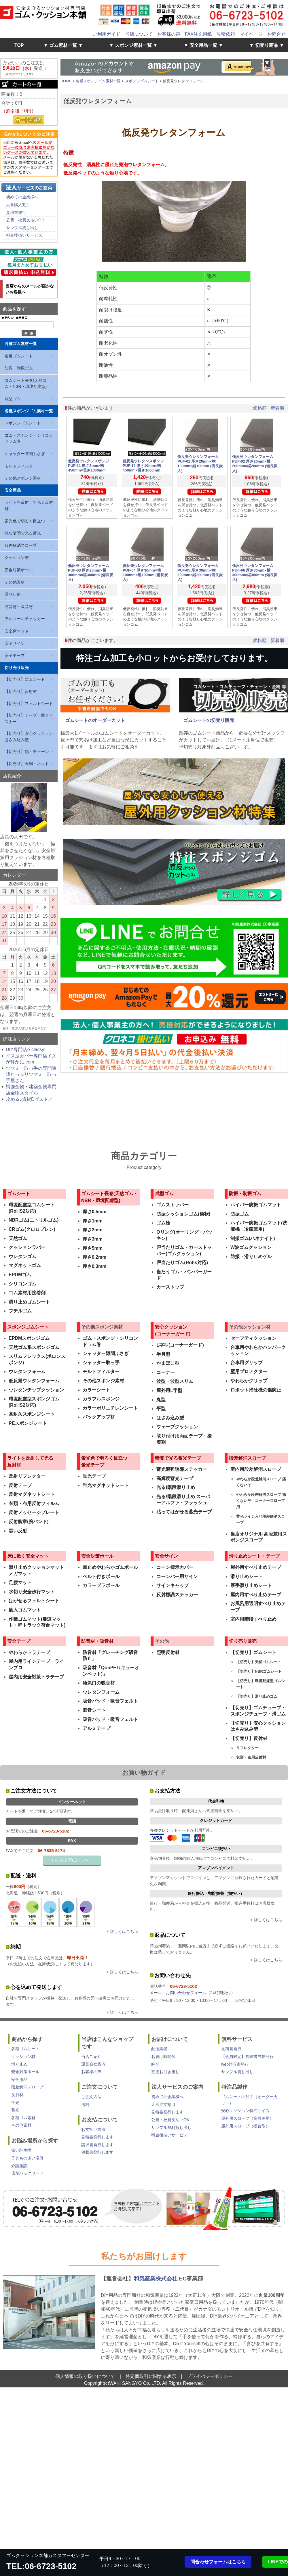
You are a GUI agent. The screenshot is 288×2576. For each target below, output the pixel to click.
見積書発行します (97, 2137)
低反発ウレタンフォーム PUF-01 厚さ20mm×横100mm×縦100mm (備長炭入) (200, 464)
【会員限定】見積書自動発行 (247, 2056)
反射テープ (20, 1485)
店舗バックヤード (27, 2173)
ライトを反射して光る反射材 (29, 505)
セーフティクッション (253, 1338)
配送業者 (159, 2048)
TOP (19, 45)
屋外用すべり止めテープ (255, 1567)
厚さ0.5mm (95, 1211)
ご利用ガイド (106, 34)
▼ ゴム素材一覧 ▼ (63, 45)
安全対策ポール (19, 570)
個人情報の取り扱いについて (85, 2376)
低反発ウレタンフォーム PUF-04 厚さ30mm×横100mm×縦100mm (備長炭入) (145, 573)
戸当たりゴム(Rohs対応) (182, 1262)
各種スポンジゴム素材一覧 (29, 411)
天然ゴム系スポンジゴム (34, 1347)
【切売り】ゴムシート (25, 679)
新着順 (277, 408)
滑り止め (13, 594)
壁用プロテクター (248, 1371)
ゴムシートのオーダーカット (95, 720)
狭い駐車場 (21, 2150)
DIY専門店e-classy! (26, 1049)
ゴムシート (18, 1193)
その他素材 (15, 582)
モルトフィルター (21, 466)
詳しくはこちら (124, 1931)
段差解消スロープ (21, 545)
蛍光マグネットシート (106, 1485)
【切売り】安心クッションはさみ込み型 (29, 736)
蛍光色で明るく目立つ (25, 521)
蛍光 (15, 2102)
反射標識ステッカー (177, 1594)
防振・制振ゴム (19, 368)
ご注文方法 (91, 2096)
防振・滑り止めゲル (251, 1256)
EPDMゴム (20, 1274)
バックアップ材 (99, 1416)
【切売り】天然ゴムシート (258, 1662)
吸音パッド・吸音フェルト (110, 1701)
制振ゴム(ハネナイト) (252, 1238)
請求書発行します (97, 2144)
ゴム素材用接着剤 (27, 1292)
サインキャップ (172, 1585)
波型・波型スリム (174, 1381)
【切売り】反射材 (21, 691)
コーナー (165, 1372)
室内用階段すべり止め (253, 1619)
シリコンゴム (22, 1283)
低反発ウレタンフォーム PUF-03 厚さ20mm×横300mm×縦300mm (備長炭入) (90, 573)
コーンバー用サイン (177, 1576)
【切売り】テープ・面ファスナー (29, 718)
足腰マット (20, 1582)
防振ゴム (239, 1214)
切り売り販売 (17, 667)
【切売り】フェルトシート (29, 703)
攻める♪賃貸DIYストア (29, 1099)
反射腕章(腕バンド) (29, 1521)
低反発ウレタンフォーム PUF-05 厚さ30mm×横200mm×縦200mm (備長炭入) (200, 573)
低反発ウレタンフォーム (34, 1380)
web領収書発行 (235, 2064)
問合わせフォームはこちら (218, 2561)
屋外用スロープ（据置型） (245, 2126)
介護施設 (19, 2165)
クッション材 (17, 557)
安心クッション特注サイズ (245, 2110)
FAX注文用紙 (198, 34)
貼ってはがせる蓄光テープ (184, 1511)
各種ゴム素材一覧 (21, 343)
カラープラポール (101, 1585)
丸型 (161, 1399)
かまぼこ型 (167, 1363)
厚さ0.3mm (95, 1266)
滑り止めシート (246, 1576)
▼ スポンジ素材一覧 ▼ (133, 45)
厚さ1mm (93, 1220)
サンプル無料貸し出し (171, 2127)
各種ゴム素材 (23, 2117)
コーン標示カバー (174, 1567)
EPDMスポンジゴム (29, 1338)
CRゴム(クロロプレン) (32, 1229)
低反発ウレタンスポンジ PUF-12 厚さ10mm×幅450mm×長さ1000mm (145, 466)
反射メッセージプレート (34, 1512)
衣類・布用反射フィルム (34, 1503)
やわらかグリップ (248, 1380)
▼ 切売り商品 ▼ (266, 45)
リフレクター (247, 1748)
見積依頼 (226, 34)
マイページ (251, 34)
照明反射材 (167, 1652)
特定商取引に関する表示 (151, 2376)
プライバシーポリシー (210, 2376)
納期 (155, 2064)
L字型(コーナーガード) (180, 1345)
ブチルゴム (20, 1310)
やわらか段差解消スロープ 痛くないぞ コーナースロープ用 (261, 1500)
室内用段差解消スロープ (255, 1469)
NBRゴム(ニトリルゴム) (33, 1220)
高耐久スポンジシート (32, 1414)
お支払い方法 (93, 2129)
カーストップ (170, 1287)
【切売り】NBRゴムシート (259, 1671)
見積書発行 (16, 212)
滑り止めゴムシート (29, 1302)
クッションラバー (27, 1247)
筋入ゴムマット (25, 1609)
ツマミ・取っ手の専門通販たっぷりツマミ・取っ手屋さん (31, 1074)
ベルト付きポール (101, 1576)
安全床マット (17, 631)
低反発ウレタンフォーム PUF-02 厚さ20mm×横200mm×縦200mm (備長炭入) (254, 464)
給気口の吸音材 (99, 1682)
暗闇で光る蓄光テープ (178, 1458)
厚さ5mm (93, 1248)
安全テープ (15, 655)
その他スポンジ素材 (23, 478)
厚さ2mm (93, 1229)
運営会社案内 (93, 2064)
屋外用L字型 (169, 1390)
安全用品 (13, 490)
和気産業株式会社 (156, 2279)
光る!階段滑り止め (175, 1487)
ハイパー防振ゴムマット (255, 1204)
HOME (65, 81)
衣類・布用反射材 (251, 1757)
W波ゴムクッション (251, 1247)
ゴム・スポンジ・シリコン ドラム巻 (29, 438)
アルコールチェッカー (25, 618)
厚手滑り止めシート (251, 1585)
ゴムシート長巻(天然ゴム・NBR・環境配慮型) (26, 383)
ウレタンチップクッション (36, 1389)
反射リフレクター (27, 1476)
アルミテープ (96, 1728)
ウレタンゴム (22, 1256)
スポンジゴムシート (23, 423)
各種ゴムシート (19, 356)
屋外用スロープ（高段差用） (247, 2118)
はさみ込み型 (170, 1417)
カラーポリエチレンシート (110, 1408)
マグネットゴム (25, 1265)
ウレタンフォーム (27, 1371)
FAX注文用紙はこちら (72, 1860)
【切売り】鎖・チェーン (27, 751)
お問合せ (276, 34)
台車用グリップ (246, 1362)
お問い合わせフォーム (186, 1992)
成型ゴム (13, 398)
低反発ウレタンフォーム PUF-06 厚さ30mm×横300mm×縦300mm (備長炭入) (254, 573)
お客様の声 (168, 34)
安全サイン (15, 643)
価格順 (260, 408)
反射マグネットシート (32, 1494)
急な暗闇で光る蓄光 (23, 533)
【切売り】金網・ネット (27, 763)
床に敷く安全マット (28, 1556)
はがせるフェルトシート (34, 1600)
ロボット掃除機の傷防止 (255, 1389)
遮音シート (94, 1710)
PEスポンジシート (28, 1423)
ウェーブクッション (177, 1426)
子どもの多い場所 (27, 2158)
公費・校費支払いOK (25, 220)
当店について (139, 34)
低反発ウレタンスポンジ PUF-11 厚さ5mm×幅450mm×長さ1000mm (90, 466)
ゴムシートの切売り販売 (208, 720)
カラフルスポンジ (101, 1398)
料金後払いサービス (24, 235)
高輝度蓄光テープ (174, 1478)
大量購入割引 (18, 204)
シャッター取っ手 (101, 1362)
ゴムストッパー (172, 1204)
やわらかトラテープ (29, 1652)
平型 (161, 1408)
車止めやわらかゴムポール (110, 1567)
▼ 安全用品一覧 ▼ (203, 45)
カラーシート (96, 1389)
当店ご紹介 (91, 2056)
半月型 (163, 1354)
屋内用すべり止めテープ (255, 1594)
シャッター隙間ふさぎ (25, 453)
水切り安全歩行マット (32, 1591)
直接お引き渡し (165, 2071)
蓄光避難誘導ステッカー (181, 1469)
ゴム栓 (163, 1222)
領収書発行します (97, 2152)
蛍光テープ (94, 1476)
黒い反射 (18, 1530)
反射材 (17, 2094)
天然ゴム (18, 1238)
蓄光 (15, 2110)
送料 (85, 2104)
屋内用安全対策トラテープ (36, 1676)
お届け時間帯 (163, 2056)
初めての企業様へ (22, 197)
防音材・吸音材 (19, 606)
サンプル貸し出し (22, 227)
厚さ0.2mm (95, 1257)
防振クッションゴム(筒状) (183, 1214)
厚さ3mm (93, 1239)
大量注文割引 (163, 2104)
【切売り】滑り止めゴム (256, 1696)
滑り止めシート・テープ (254, 1556)
